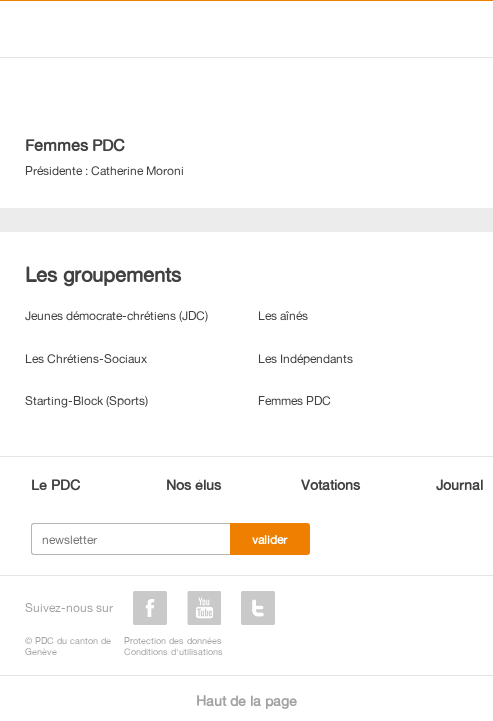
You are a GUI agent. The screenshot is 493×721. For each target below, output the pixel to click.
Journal (459, 484)
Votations (330, 484)
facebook (150, 608)
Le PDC (55, 484)
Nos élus (193, 484)
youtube (204, 608)
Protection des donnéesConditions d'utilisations (173, 646)
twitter (258, 608)
